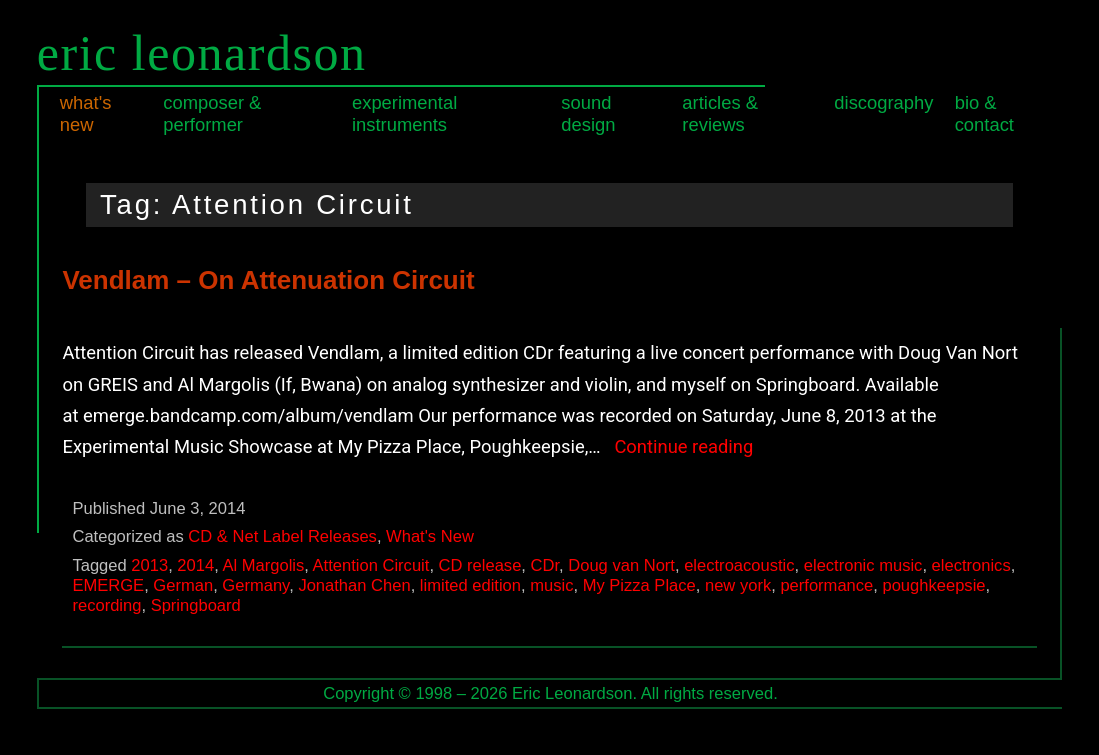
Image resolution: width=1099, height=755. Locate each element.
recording (106, 605)
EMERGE (108, 585)
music (551, 585)
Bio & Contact (984, 113)
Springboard (196, 605)
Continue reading (683, 446)
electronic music (863, 565)
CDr (545, 565)
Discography (883, 102)
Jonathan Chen (354, 585)
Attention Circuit (371, 565)
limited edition (470, 585)
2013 (149, 565)
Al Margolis (263, 565)
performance (826, 585)
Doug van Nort (621, 565)
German (183, 585)
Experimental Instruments (404, 113)
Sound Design (588, 113)
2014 (195, 565)
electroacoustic (739, 565)
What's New (86, 113)
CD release (480, 565)
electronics (971, 565)
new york (738, 585)
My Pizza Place (639, 585)
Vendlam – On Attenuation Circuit (268, 280)
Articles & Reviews (720, 113)
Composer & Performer (212, 113)
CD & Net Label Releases (282, 536)
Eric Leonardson (202, 53)
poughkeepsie (933, 585)
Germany (255, 585)
